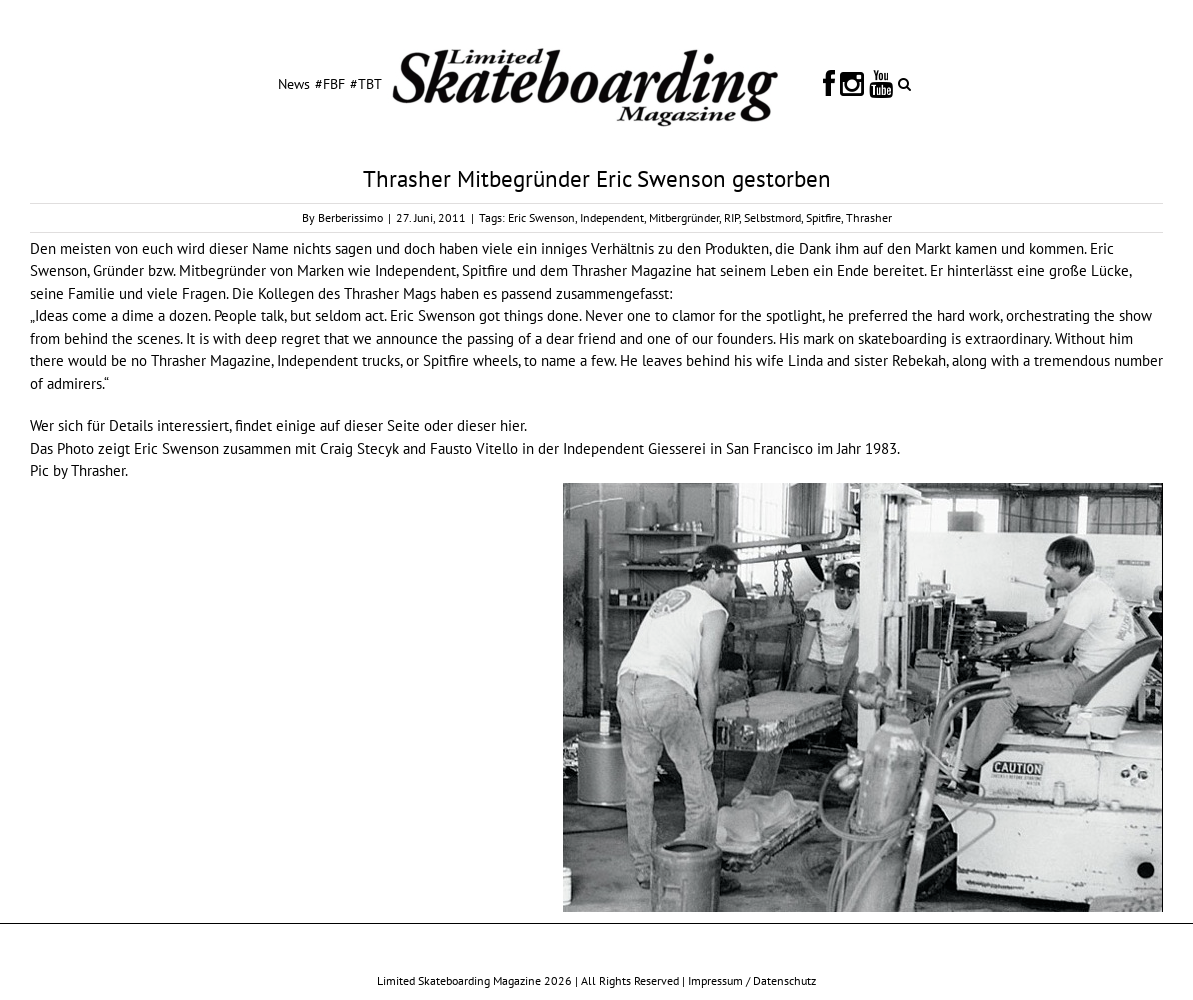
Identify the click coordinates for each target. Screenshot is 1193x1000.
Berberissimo (350, 217)
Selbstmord (772, 217)
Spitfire (823, 217)
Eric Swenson (541, 217)
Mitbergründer (684, 217)
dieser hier (490, 425)
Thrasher (869, 217)
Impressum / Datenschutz (752, 980)
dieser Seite (382, 425)
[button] (904, 83)
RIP (731, 217)
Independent (612, 217)
